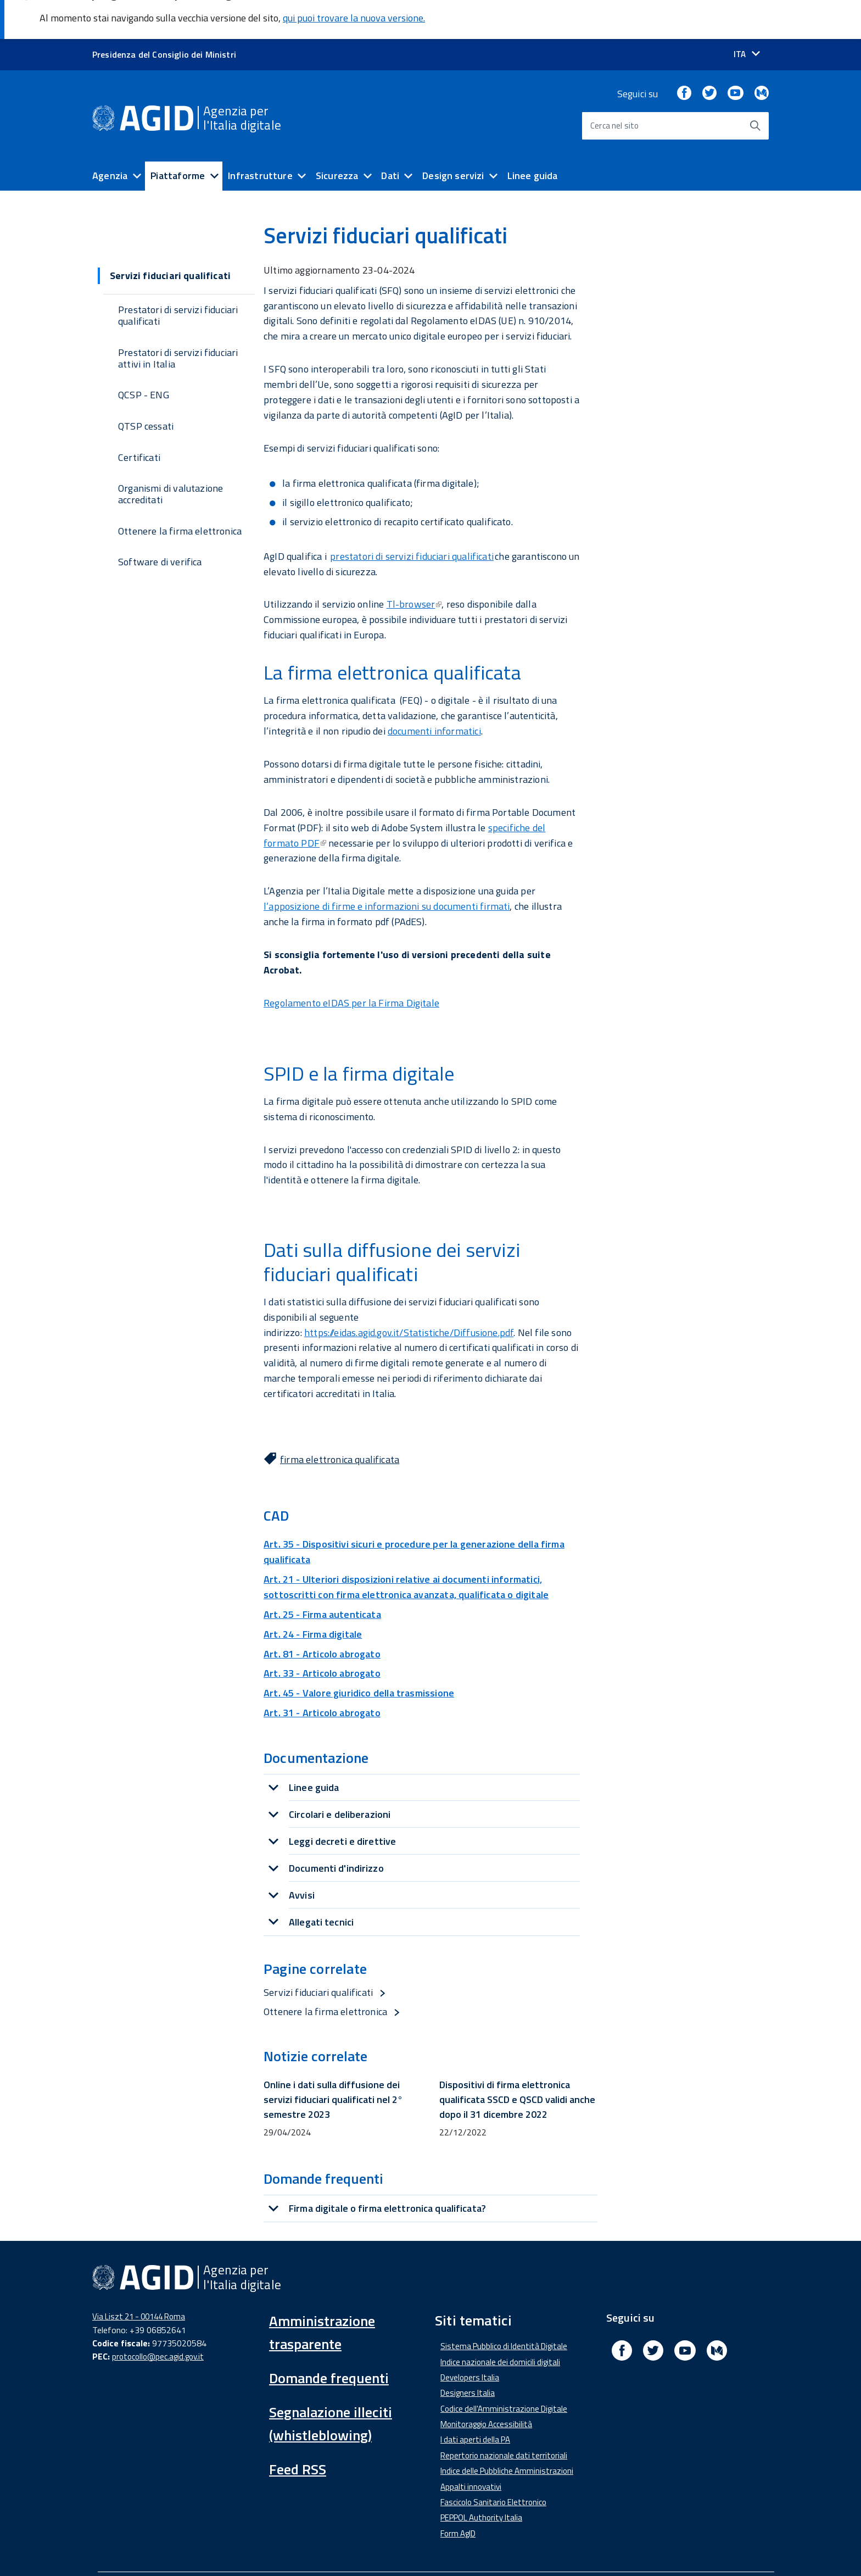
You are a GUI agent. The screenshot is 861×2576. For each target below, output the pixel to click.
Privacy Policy (507, 2548)
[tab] (422, 1748)
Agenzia (109, 136)
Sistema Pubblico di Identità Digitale (503, 2307)
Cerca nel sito (614, 86)
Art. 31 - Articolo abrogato (322, 1673)
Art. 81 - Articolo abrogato (322, 1614)
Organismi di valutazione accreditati (170, 455)
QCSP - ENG (143, 355)
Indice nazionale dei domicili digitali (500, 2322)
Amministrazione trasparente (322, 2293)
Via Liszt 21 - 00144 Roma (138, 2277)
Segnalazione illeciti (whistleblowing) (330, 2384)
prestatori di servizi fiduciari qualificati (412, 516)
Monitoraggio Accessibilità (486, 2385)
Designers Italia (467, 2353)
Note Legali (441, 2548)
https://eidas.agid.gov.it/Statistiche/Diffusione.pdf (408, 1293)
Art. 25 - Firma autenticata (322, 1574)
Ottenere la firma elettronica (180, 491)
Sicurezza (337, 136)
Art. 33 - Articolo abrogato (322, 1634)
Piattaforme (177, 136)
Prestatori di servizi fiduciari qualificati (178, 276)
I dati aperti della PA (475, 2400)
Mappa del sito (578, 2548)
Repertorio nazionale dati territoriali (503, 2416)
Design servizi (453, 136)
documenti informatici (434, 692)
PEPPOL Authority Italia (481, 2478)
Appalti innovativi (470, 2447)
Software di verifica (160, 522)
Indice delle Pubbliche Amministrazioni (506, 2431)
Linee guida (532, 136)
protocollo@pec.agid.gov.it (158, 2317)
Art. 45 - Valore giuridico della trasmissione (359, 1653)
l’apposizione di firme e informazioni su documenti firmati (387, 867)
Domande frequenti (329, 2339)
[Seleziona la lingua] (747, 15)
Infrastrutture (260, 136)
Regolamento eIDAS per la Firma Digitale (351, 963)
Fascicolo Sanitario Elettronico (493, 2463)
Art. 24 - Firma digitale (313, 1594)
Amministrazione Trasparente (279, 2548)
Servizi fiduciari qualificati (318, 1952)
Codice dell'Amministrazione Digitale (503, 2369)
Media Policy (377, 2548)
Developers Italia (469, 2338)
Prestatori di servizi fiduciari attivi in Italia (178, 318)
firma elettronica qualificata (339, 1420)
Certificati (139, 417)
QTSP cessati (146, 387)
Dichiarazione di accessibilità (151, 2548)
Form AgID (458, 2494)
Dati (390, 136)
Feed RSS (297, 2430)
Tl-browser (414, 565)
